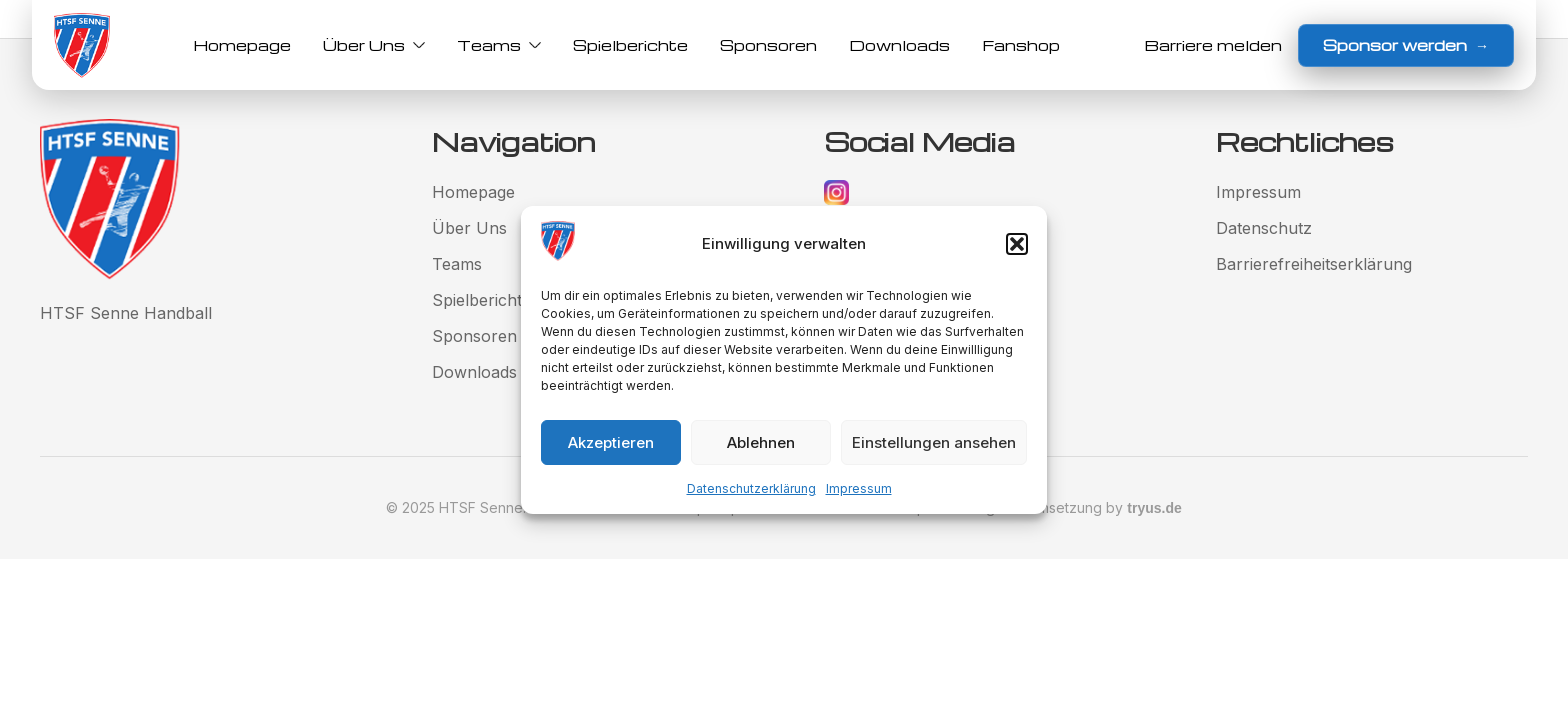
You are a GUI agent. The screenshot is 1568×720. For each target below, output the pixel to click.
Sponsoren (768, 45)
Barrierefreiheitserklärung (1314, 264)
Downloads (899, 45)
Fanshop (1021, 45)
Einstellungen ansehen (934, 442)
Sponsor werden (1406, 45)
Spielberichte (630, 45)
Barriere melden (1213, 45)
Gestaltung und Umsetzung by (1053, 507)
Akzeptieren (611, 442)
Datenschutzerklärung (751, 488)
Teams (499, 45)
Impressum (859, 488)
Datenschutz (1264, 228)
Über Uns (374, 45)
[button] (1017, 244)
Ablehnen (761, 442)
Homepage (242, 45)
